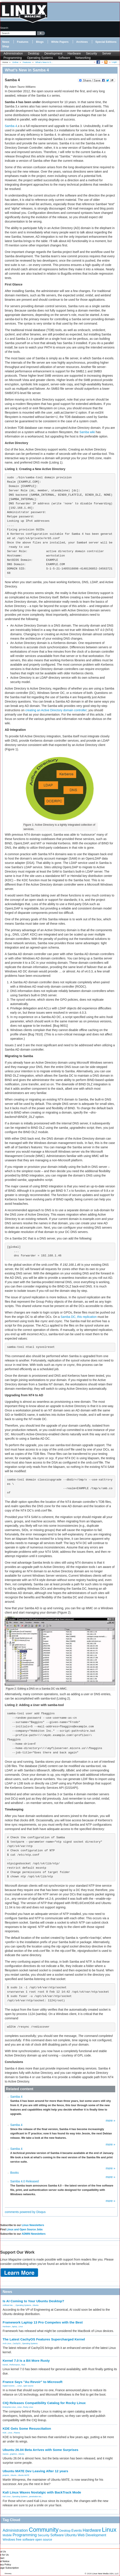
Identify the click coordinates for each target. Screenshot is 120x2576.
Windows (9, 2539)
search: (4, 27)
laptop (14, 2326)
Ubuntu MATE (23, 2475)
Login (114, 62)
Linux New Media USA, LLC (105, 2573)
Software (64, 57)
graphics (13, 2454)
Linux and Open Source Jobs (25, 2229)
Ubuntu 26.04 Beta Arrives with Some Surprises (40, 2450)
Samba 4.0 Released (24, 2181)
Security (91, 53)
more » (110, 2120)
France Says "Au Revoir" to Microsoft (33, 2382)
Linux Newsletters (33, 2225)
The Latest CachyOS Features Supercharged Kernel (44, 2339)
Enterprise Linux (9, 2407)
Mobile (7, 2535)
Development (53, 53)
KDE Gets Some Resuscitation (27, 2428)
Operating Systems (40, 57)
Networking (83, 57)
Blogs (40, 41)
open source (28, 2386)
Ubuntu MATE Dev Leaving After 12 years (35, 2471)
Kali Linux (6, 2496)
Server (106, 53)
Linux (21, 2326)
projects (6, 2475)
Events (76, 2530)
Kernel (5, 2365)
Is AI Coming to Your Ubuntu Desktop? (33, 2301)
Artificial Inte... (8, 2305)
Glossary (8, 2573)
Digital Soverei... (9, 2386)
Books (14, 2172)
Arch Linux (7, 2343)
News (5, 41)
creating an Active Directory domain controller (56, 710)
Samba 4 (11, 126)
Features (23, 41)
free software (25, 2539)
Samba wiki (87, 432)
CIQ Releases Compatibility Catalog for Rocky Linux (44, 2403)
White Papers (60, 41)
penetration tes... (36, 2496)
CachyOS (17, 2343)
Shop (5, 46)
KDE (4, 2433)
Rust (23, 2365)
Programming (12, 57)
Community (44, 2529)
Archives (82, 41)
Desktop (33, 53)
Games (5, 2454)
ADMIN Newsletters (34, 2233)
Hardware (74, 53)
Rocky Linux (28, 2407)
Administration (13, 53)
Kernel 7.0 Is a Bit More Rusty (26, 2360)
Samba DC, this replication (79, 1317)
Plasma (17, 2433)
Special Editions (106, 41)
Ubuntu (36, 2305)
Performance (14, 2365)
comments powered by (25, 2212)
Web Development (92, 2535)
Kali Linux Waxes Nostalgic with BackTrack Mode (42, 2492)
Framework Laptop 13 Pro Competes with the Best (43, 2322)
